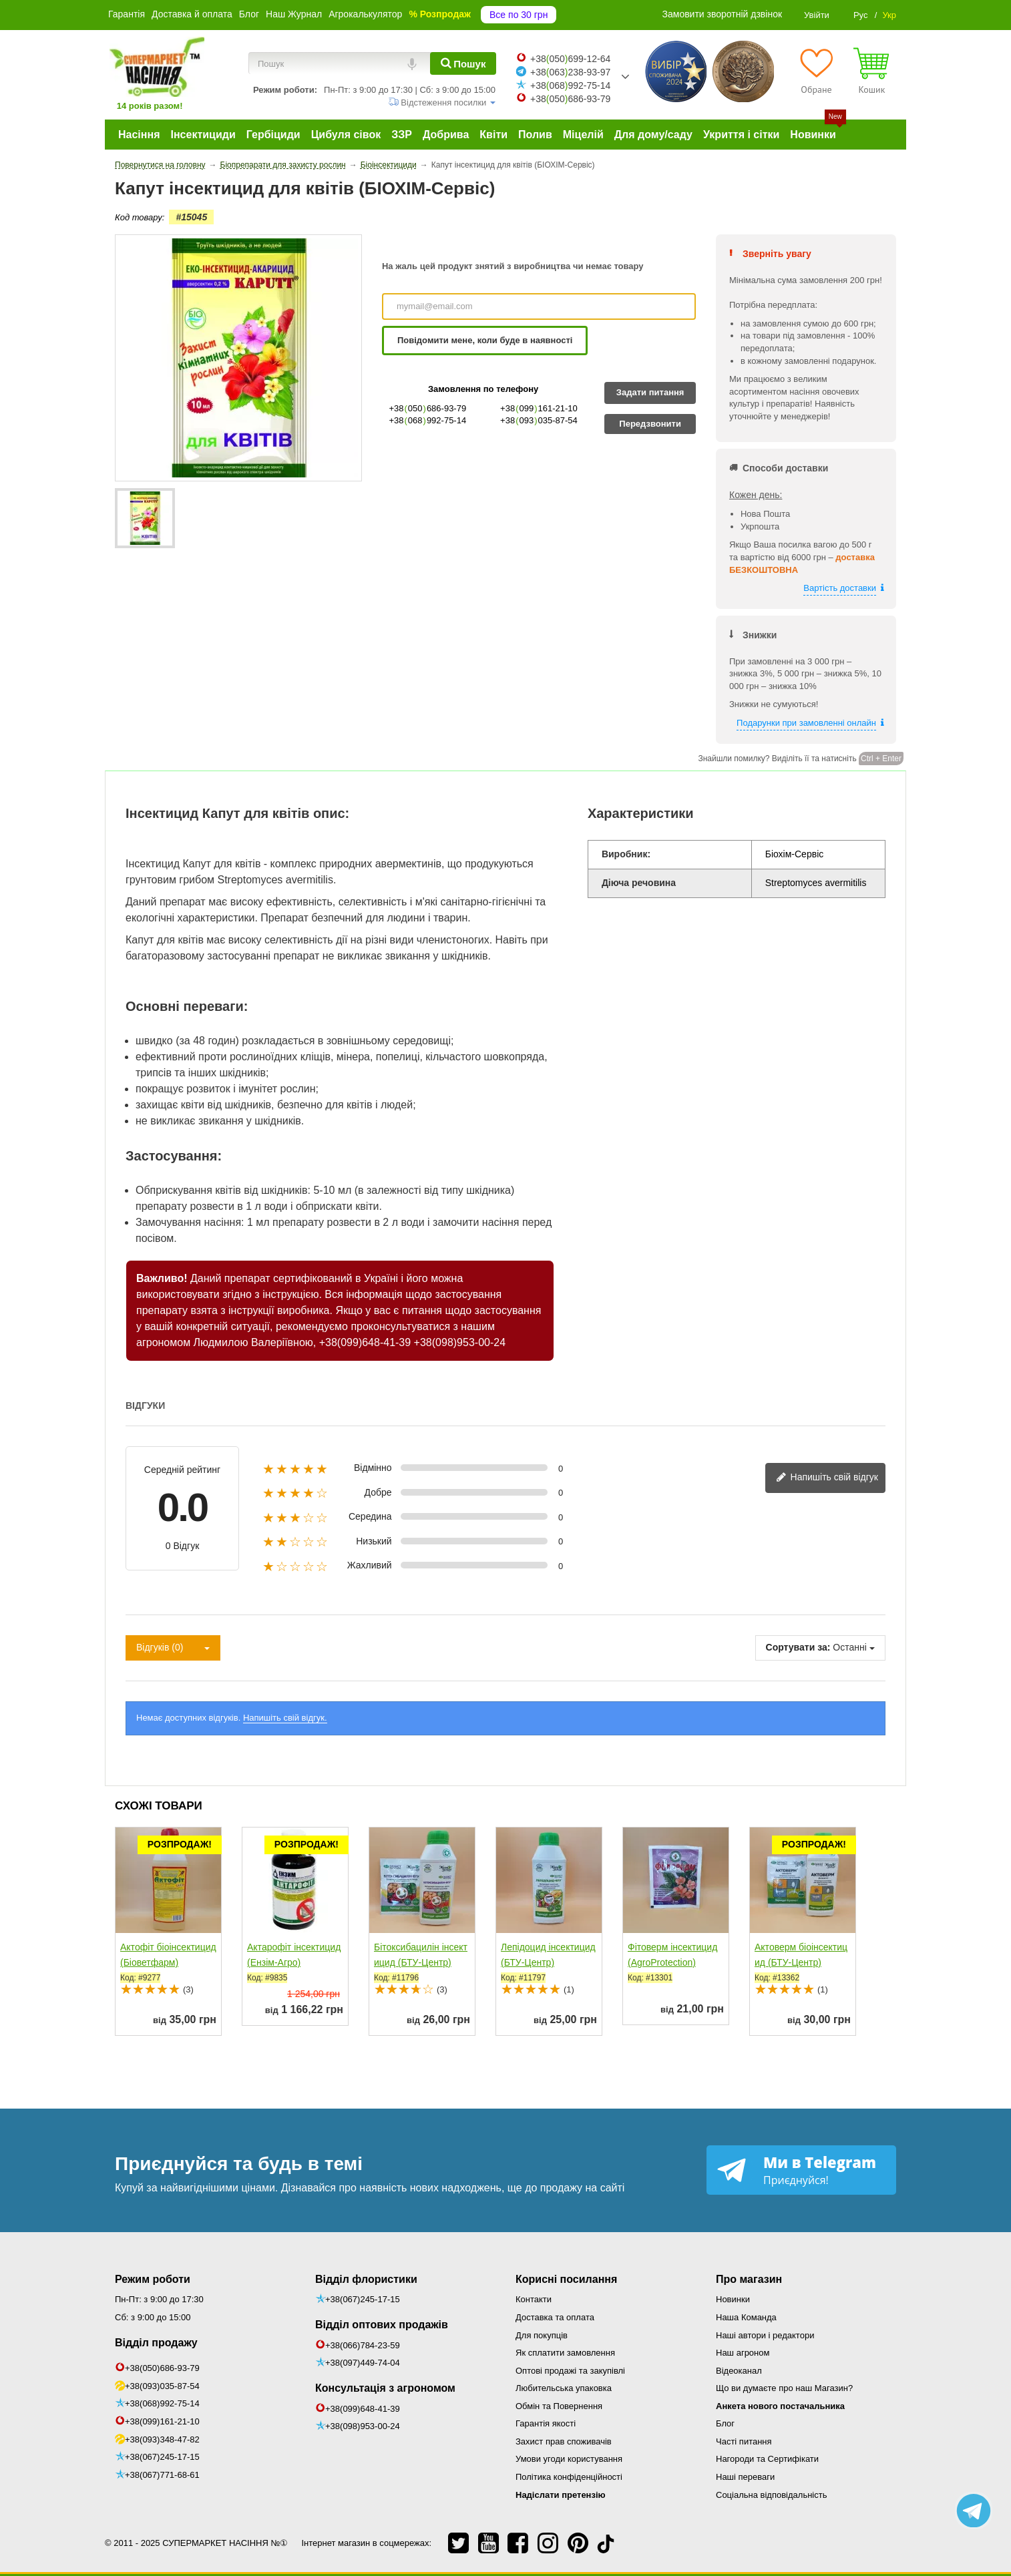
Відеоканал (739, 2371)
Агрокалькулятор (365, 14)
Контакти (534, 2299)
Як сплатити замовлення (565, 2353)
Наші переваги (745, 2477)
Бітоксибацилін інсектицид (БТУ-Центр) (420, 1955)
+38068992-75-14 (570, 85)
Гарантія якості (546, 2423)
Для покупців (542, 2335)
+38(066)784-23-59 (362, 2345)
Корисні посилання (566, 2279)
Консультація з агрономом (385, 2388)
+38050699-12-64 (570, 58)
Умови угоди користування (569, 2459)
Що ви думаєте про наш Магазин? (784, 2388)
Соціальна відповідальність (771, 2495)
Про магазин (749, 2279)
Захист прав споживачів (564, 2441)
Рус (860, 15)
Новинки (733, 2299)
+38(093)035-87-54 (162, 2386)
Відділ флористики (366, 2279)
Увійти (816, 15)
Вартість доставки (839, 588)
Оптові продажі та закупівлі (570, 2371)
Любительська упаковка (564, 2388)
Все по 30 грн (518, 14)
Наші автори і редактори (765, 2335)
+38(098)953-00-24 (460, 1342)
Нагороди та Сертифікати (767, 2459)
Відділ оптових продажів (381, 2324)
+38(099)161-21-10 (162, 2421)
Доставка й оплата (192, 14)
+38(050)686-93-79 (162, 2368)
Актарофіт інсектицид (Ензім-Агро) (294, 1955)
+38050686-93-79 (570, 98)
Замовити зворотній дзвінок (722, 14)
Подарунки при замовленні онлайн (806, 723)
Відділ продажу (156, 2342)
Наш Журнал (294, 14)
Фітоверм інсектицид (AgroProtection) (672, 1955)
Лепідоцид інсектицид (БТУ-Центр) (548, 1955)
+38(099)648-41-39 (365, 1342)
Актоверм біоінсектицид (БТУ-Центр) (801, 1955)
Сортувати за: (798, 1647)
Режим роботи (152, 2279)
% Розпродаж (440, 14)
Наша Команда (746, 2317)
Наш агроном (742, 2353)
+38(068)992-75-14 (162, 2403)
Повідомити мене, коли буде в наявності (484, 340)
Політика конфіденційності (569, 2477)
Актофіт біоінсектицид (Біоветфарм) (168, 1955)
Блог (249, 14)
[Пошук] (463, 63)
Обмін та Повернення (559, 2406)
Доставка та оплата (555, 2317)
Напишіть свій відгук (827, 1478)
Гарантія (126, 14)
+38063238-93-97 (570, 72)
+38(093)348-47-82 (162, 2439)
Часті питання (744, 2441)
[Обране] (816, 71)
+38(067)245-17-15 (162, 2457)
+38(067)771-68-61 (162, 2475)
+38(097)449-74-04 (362, 2363)
